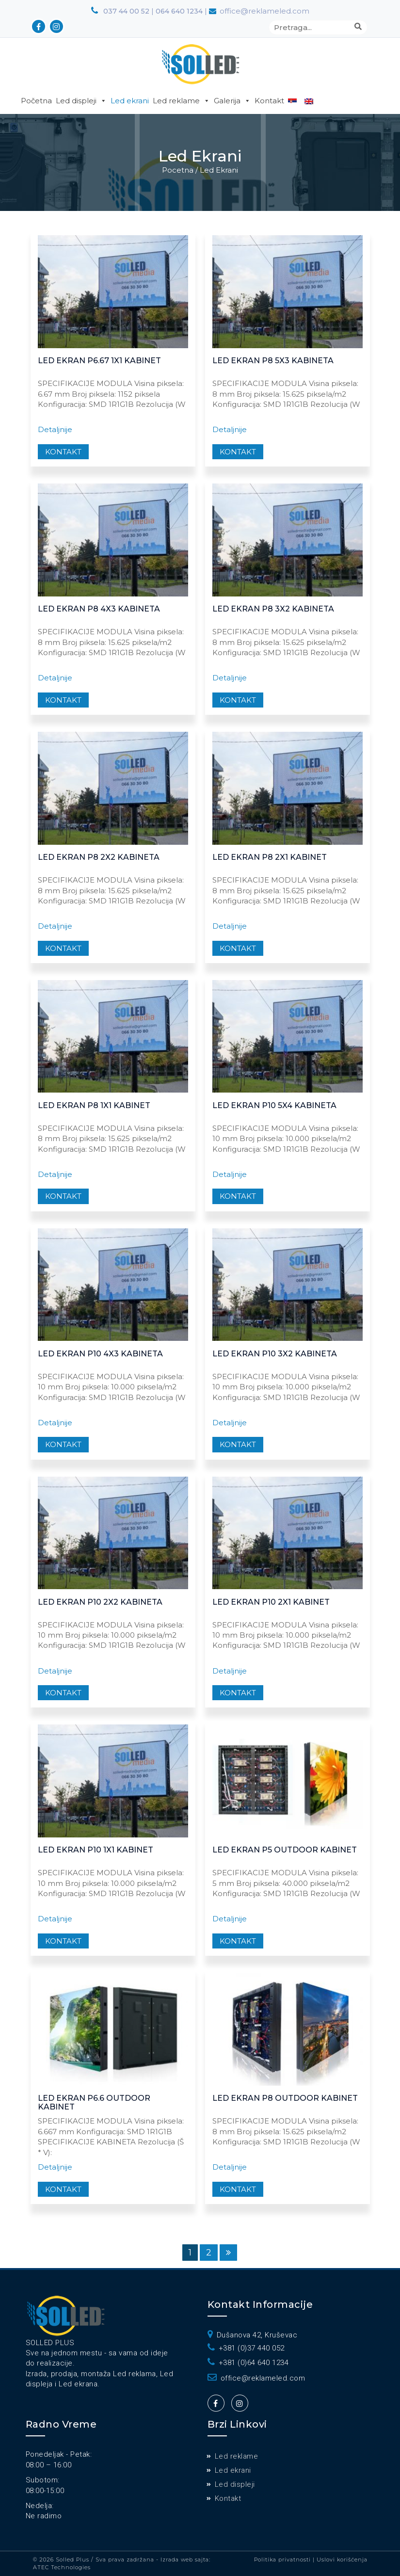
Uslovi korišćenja (342, 2559)
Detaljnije (55, 429)
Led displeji (81, 100)
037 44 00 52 (120, 11)
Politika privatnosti (283, 2559)
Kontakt (269, 100)
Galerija (232, 100)
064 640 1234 (180, 11)
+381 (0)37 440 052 (246, 2348)
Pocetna (177, 170)
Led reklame (181, 100)
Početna (36, 100)
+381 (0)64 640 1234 (248, 2362)
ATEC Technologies (62, 2567)
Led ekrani (130, 100)
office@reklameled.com (256, 2378)
